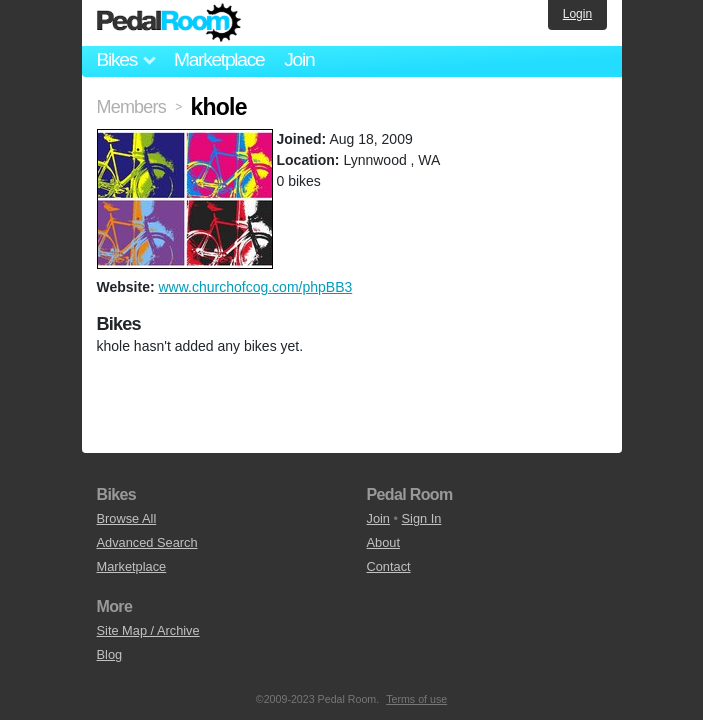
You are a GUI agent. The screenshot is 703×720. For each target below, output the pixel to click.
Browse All (127, 518)
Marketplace (219, 59)
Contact (389, 566)
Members (131, 107)
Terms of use (416, 699)
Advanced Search (147, 542)
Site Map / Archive (148, 630)
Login (577, 14)
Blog (110, 654)
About (383, 542)
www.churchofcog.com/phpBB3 (255, 287)
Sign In (422, 518)
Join (299, 59)
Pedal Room (169, 23)
